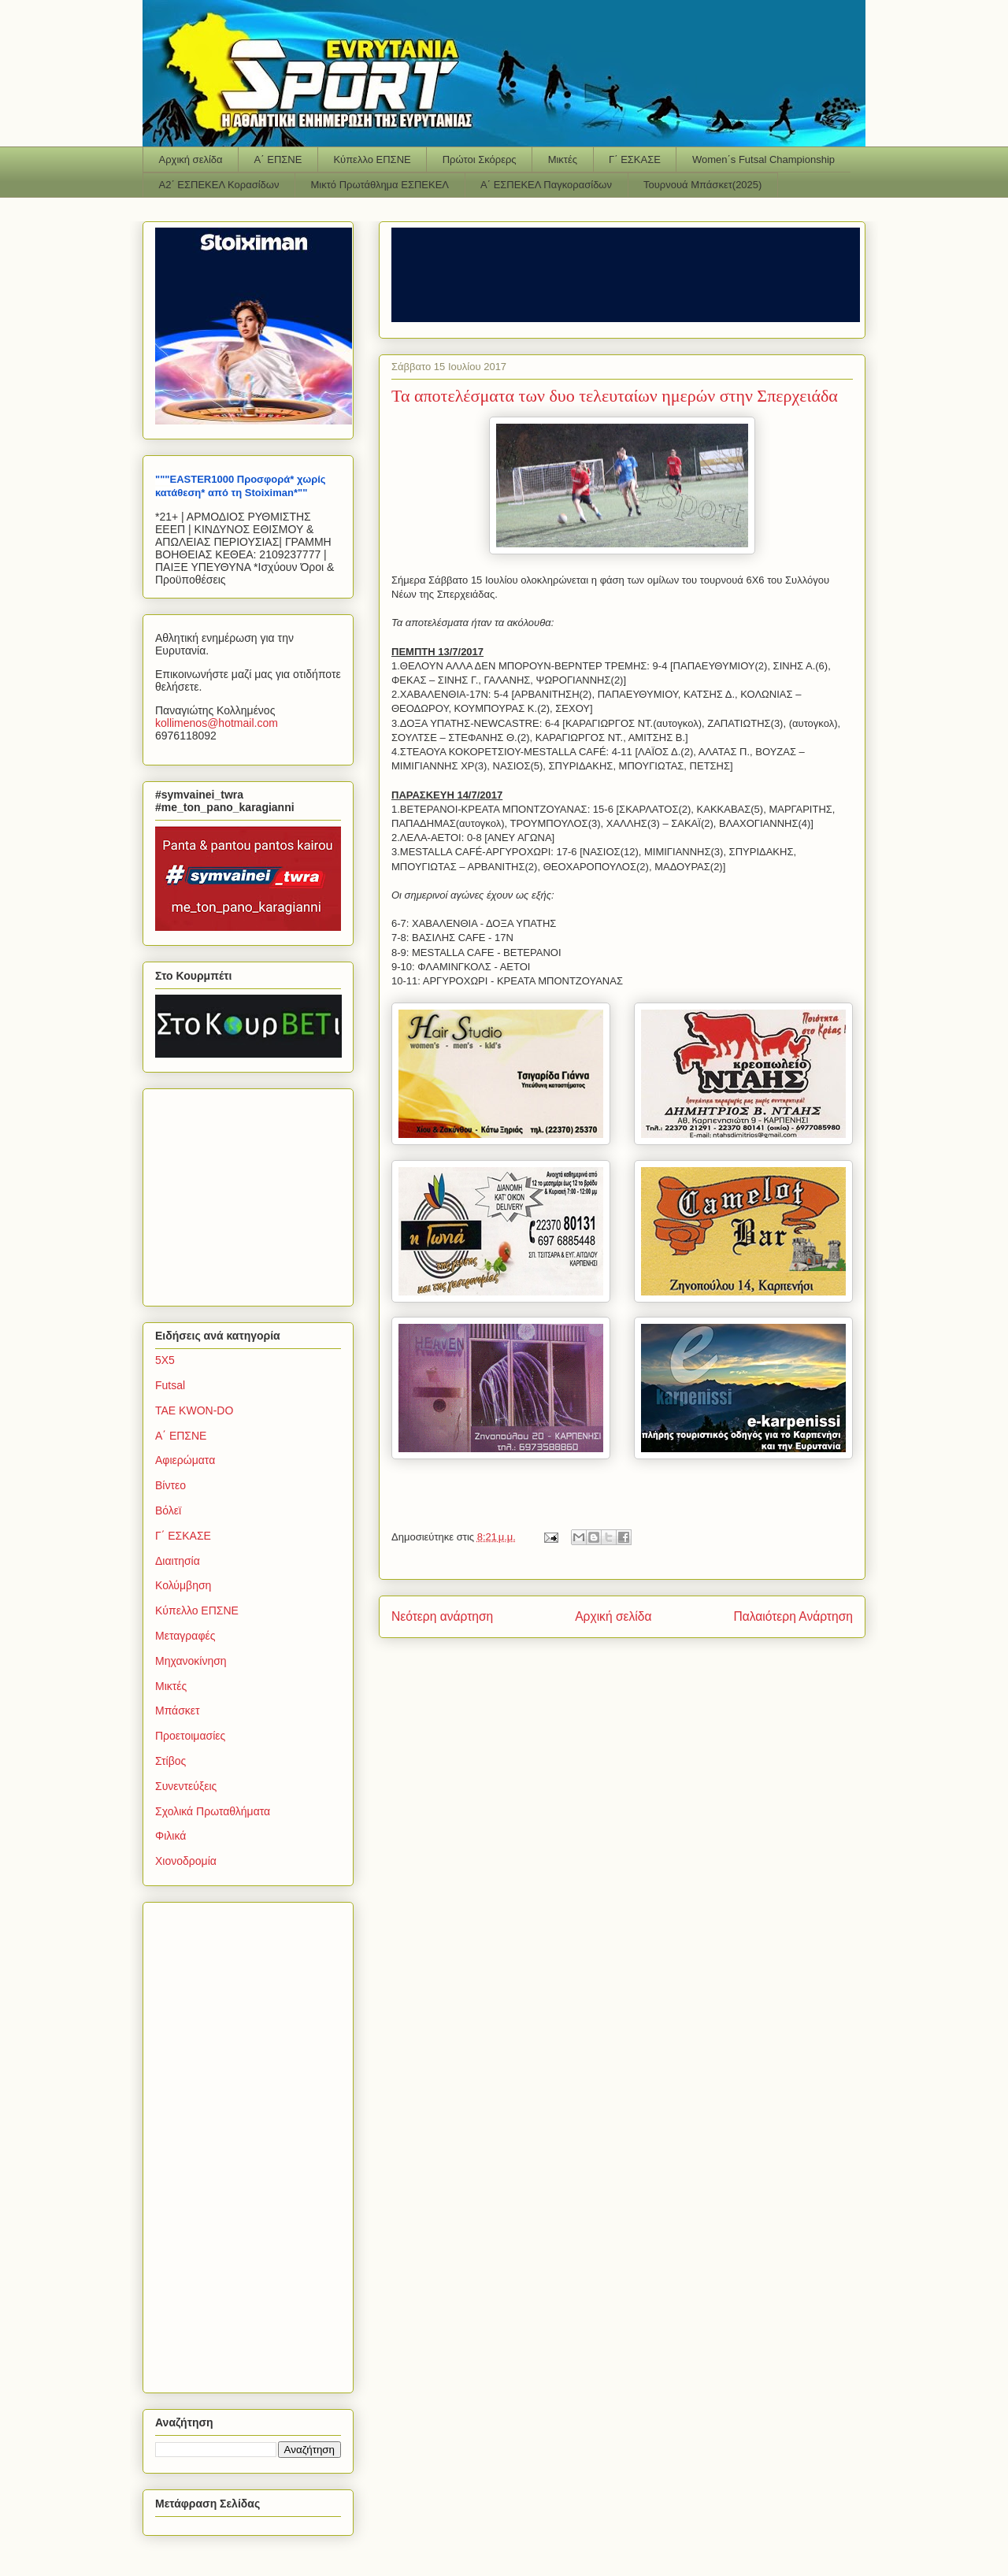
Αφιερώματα (185, 1460)
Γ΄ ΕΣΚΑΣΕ (635, 159)
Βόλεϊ (168, 1510)
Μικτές (562, 159)
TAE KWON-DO (194, 1410)
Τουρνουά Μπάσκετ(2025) (702, 185)
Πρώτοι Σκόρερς (480, 159)
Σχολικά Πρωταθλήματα (212, 1811)
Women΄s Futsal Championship (763, 159)
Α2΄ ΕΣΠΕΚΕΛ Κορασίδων (219, 185)
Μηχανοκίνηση (191, 1661)
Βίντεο (170, 1485)
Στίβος (170, 1761)
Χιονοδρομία (186, 1861)
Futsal (170, 1385)
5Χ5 (165, 1360)
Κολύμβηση (183, 1585)
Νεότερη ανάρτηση (442, 1616)
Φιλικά (170, 1835)
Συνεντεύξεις (186, 1786)
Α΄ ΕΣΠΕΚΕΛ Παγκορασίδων (546, 185)
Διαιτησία (177, 1561)
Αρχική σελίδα (191, 159)
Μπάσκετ (177, 1710)
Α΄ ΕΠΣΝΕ (278, 159)
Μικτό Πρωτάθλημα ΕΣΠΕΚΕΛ (379, 185)
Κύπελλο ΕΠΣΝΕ (371, 159)
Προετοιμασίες (190, 1735)
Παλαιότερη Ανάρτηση (793, 1616)
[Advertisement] (253, 1193)
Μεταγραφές (185, 1635)
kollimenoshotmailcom (216, 723)
